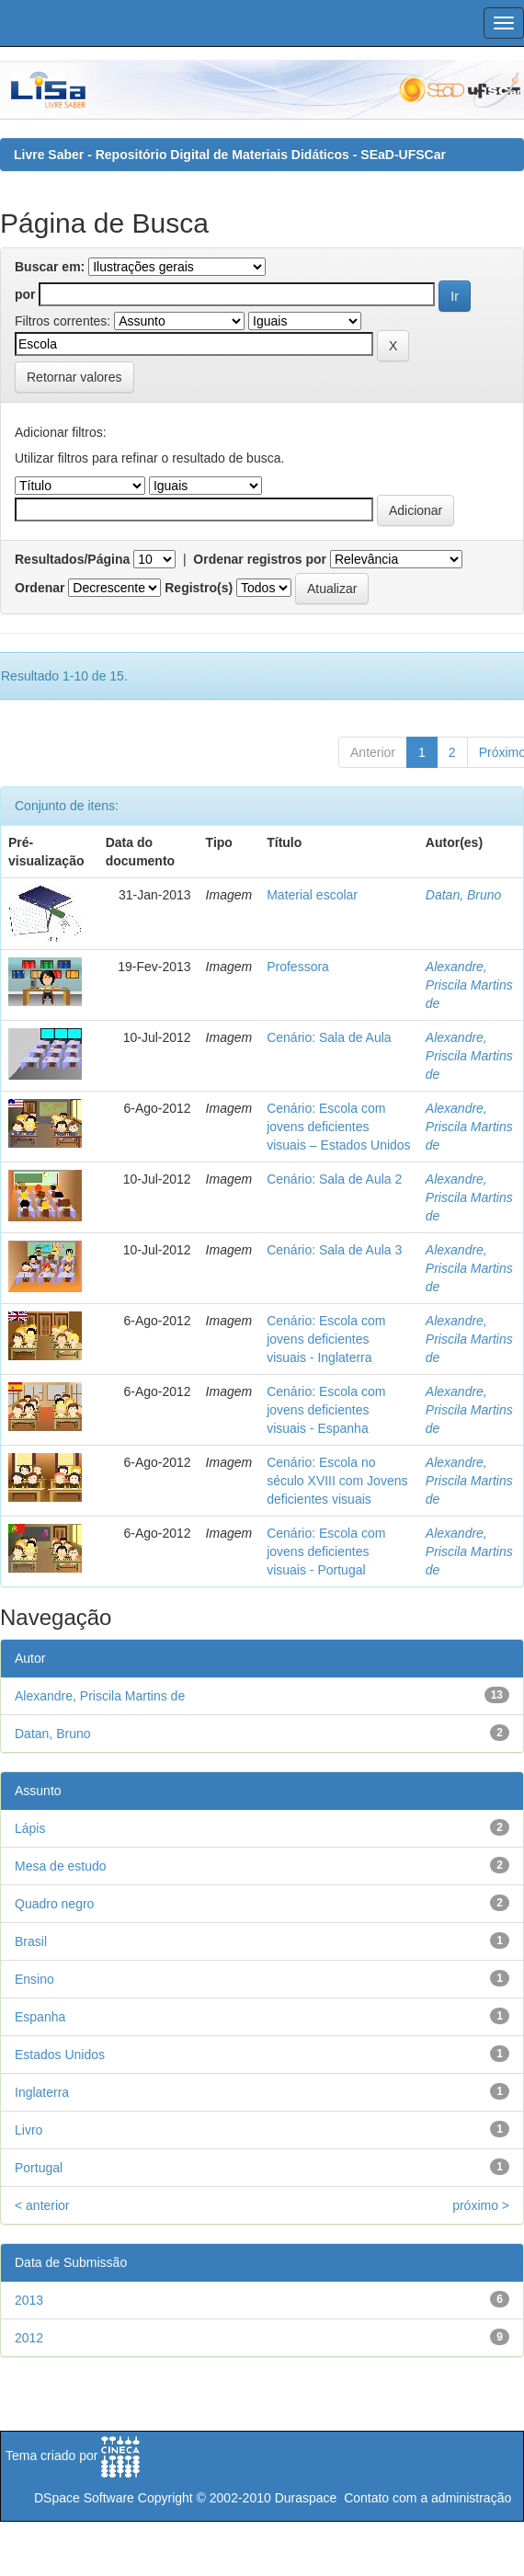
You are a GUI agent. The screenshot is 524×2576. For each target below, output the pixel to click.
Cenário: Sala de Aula (329, 1037)
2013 (29, 2300)
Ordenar (39, 587)
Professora (298, 966)
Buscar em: (50, 266)
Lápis (30, 1828)
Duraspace (306, 2497)
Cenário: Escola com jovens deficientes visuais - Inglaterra (326, 1339)
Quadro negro (54, 1903)
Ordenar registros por (259, 559)
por (25, 294)
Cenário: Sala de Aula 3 (334, 1249)
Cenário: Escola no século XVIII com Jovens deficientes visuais (337, 1480)
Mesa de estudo (61, 1866)
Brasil (31, 1941)
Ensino (34, 1979)
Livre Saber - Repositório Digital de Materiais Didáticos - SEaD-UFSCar (230, 154)
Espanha (40, 2016)
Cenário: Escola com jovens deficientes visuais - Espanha (326, 1410)
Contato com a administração (427, 2497)
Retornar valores (74, 377)
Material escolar (312, 894)
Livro (28, 2130)
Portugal (39, 2167)
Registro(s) (199, 587)
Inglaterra (42, 2092)
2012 (29, 2337)
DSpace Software (84, 2497)
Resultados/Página (72, 559)
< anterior (42, 2205)
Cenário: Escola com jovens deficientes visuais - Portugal (326, 1551)
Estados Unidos (60, 2054)
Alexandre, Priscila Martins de (469, 985)
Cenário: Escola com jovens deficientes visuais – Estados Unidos (338, 1126)
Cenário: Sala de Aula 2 (334, 1179)
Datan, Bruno (464, 894)
